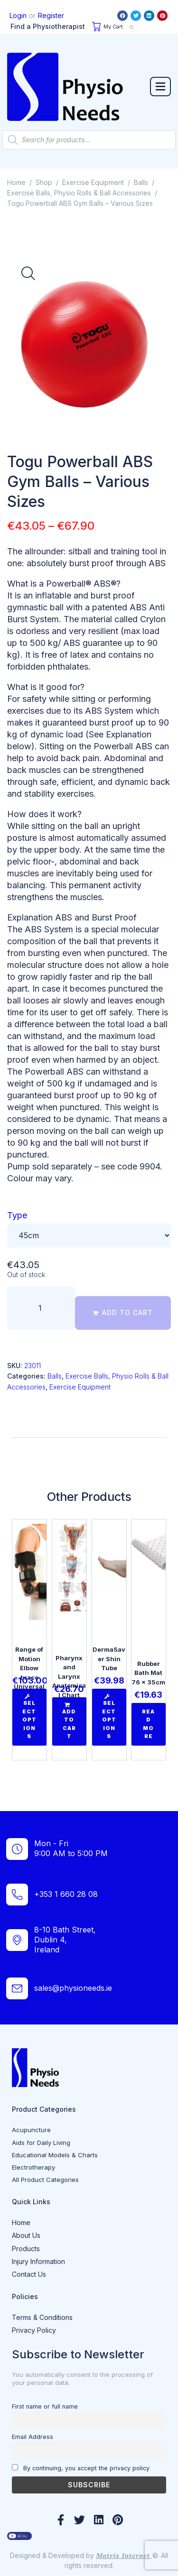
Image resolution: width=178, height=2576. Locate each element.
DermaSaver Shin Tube (109, 1659)
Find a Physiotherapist (47, 26)
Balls (141, 182)
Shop (44, 182)
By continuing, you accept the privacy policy (81, 2468)
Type (17, 1215)
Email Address (32, 2436)
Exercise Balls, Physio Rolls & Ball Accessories (79, 193)
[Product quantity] (41, 1308)
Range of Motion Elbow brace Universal (29, 1668)
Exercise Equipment (93, 182)
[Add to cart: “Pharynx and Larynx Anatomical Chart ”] (69, 1721)
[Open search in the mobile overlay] (89, 139)
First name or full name (45, 2406)
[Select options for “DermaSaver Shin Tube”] (109, 1717)
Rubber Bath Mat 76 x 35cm (149, 1673)
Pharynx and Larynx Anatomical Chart (69, 1676)
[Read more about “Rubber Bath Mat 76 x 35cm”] (148, 1724)
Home (16, 182)
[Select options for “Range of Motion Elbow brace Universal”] (29, 1717)
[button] (160, 86)
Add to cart (127, 1312)
